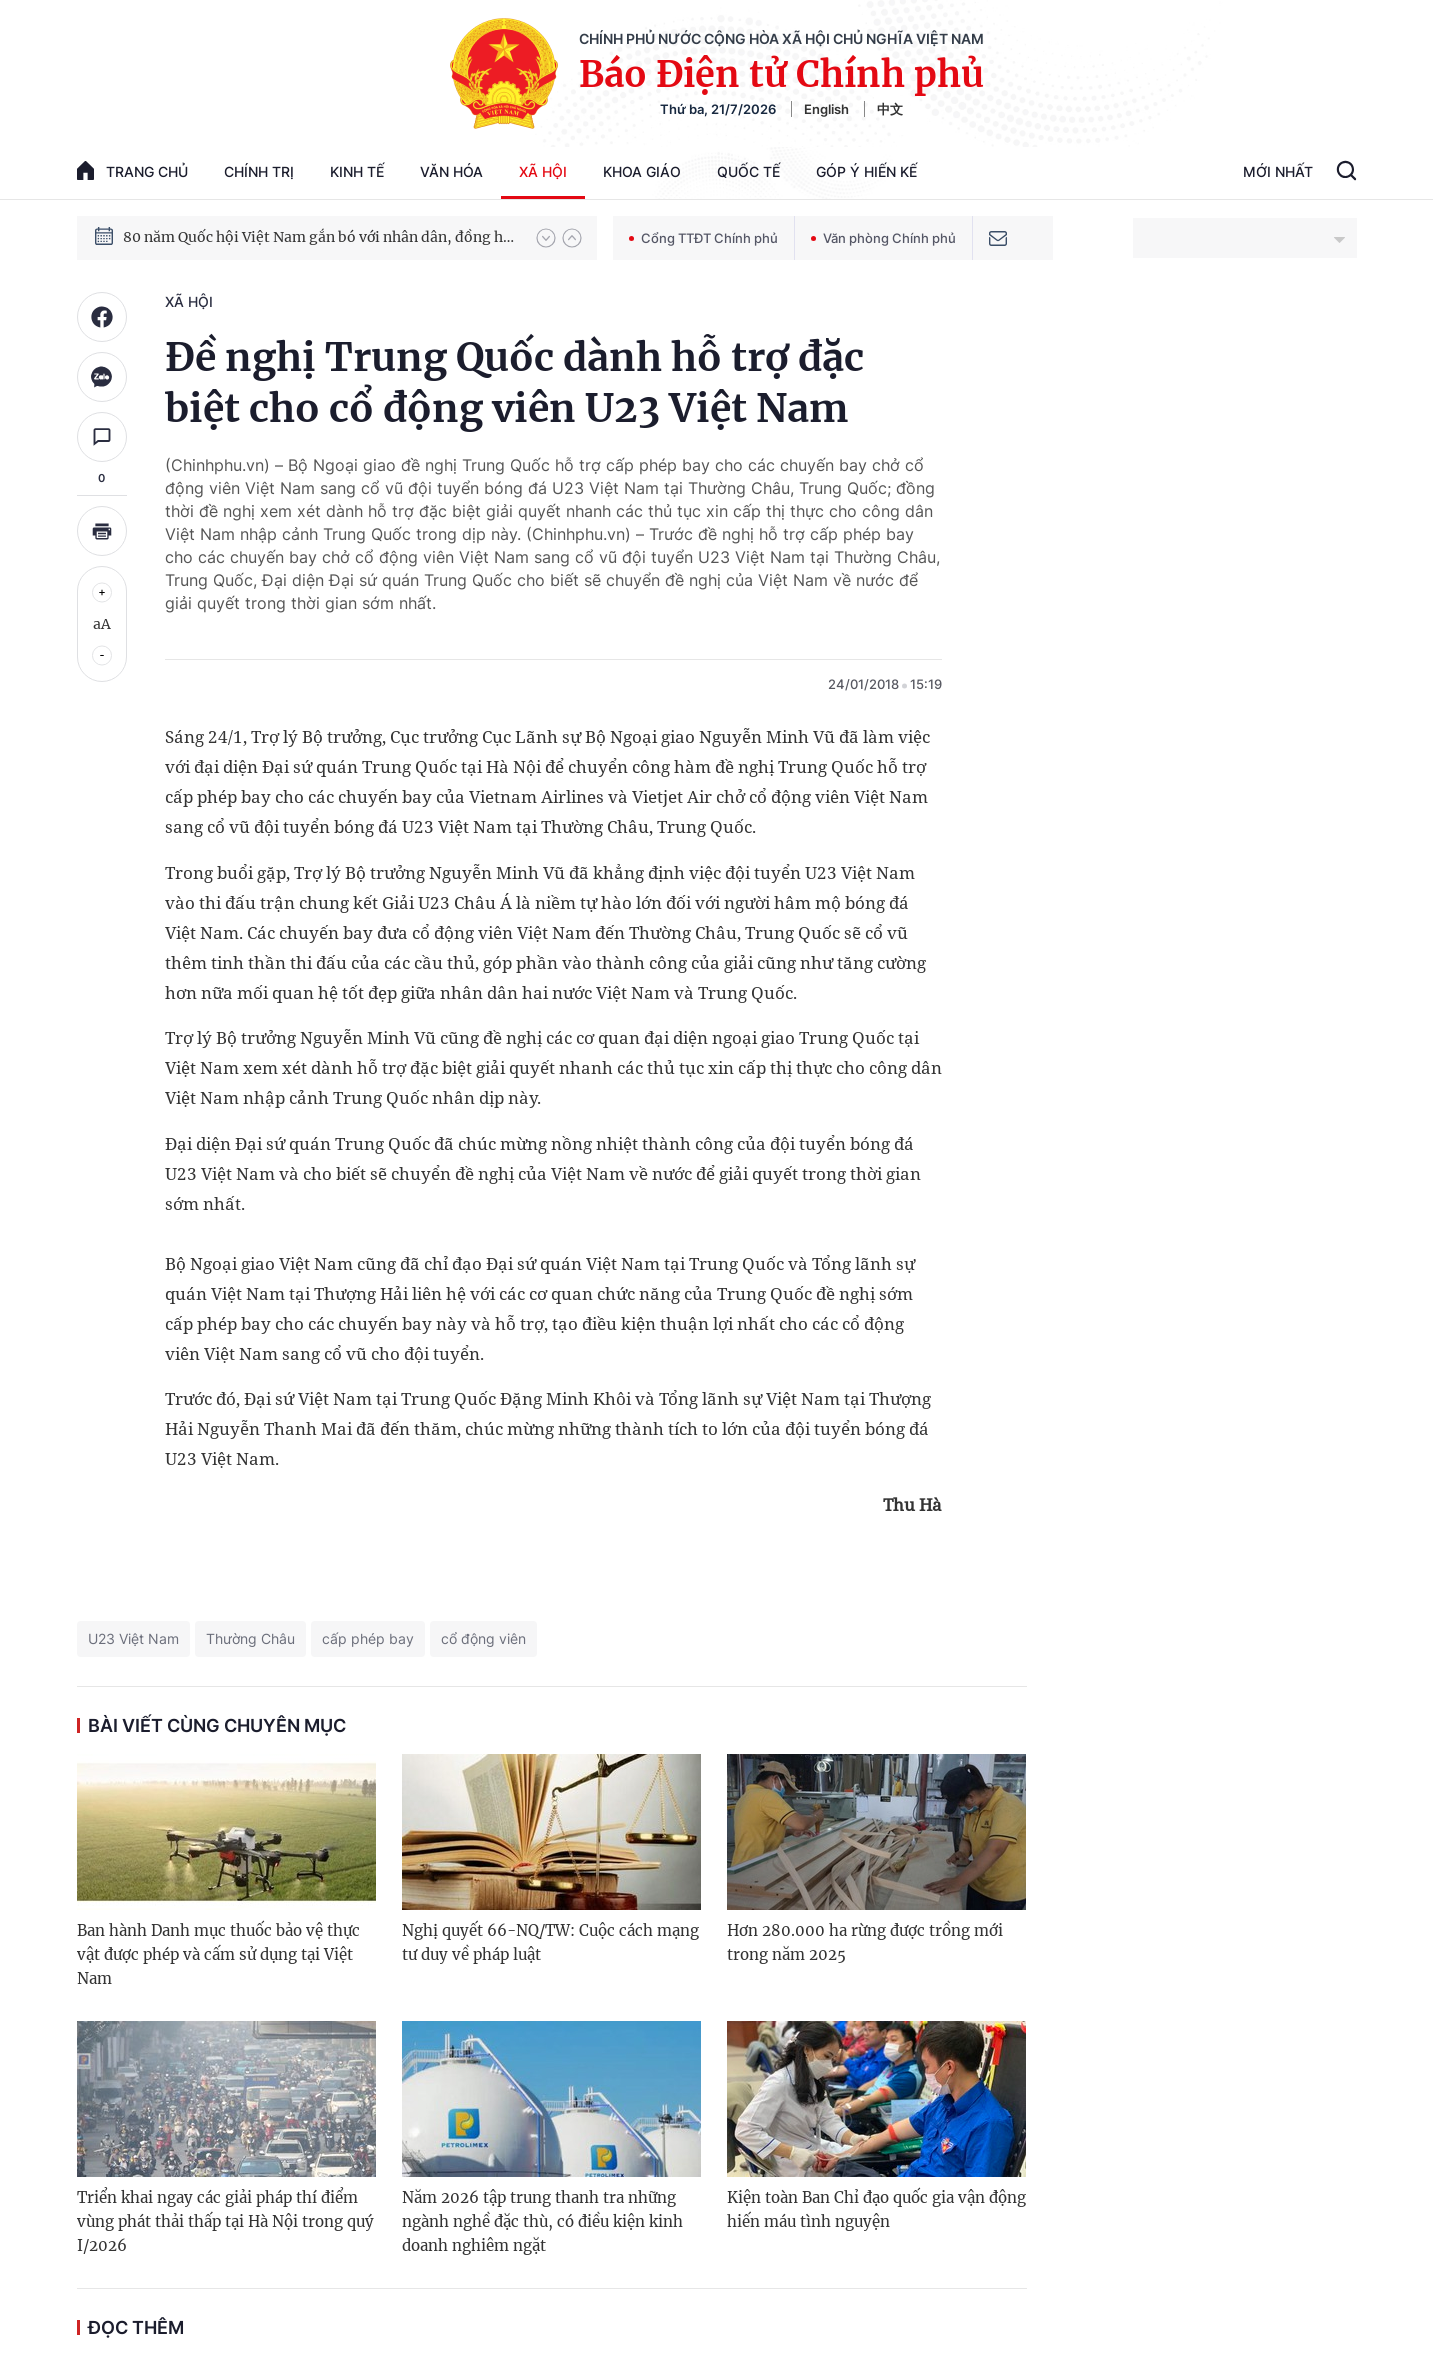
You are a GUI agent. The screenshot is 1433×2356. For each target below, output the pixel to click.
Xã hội (543, 171)
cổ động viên (483, 1638)
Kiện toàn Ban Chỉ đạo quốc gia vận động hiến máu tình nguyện (876, 2209)
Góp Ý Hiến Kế (866, 171)
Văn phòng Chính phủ (883, 238)
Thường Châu (250, 1638)
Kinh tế (357, 171)
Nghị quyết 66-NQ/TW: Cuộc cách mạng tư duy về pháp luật (550, 1942)
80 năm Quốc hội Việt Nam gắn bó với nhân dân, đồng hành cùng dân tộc (320, 237)
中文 (890, 109)
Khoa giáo (642, 171)
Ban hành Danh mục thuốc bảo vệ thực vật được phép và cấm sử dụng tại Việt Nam (218, 1954)
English (826, 109)
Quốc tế (748, 171)
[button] (546, 238)
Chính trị (259, 171)
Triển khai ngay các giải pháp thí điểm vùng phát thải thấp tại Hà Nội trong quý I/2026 (225, 2221)
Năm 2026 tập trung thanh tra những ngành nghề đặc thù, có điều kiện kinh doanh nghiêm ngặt (542, 2221)
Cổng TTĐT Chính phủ (703, 238)
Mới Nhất (1278, 171)
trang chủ (132, 170)
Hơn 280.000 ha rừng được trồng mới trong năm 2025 (865, 1942)
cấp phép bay (368, 1638)
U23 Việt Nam (133, 1638)
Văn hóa (451, 171)
